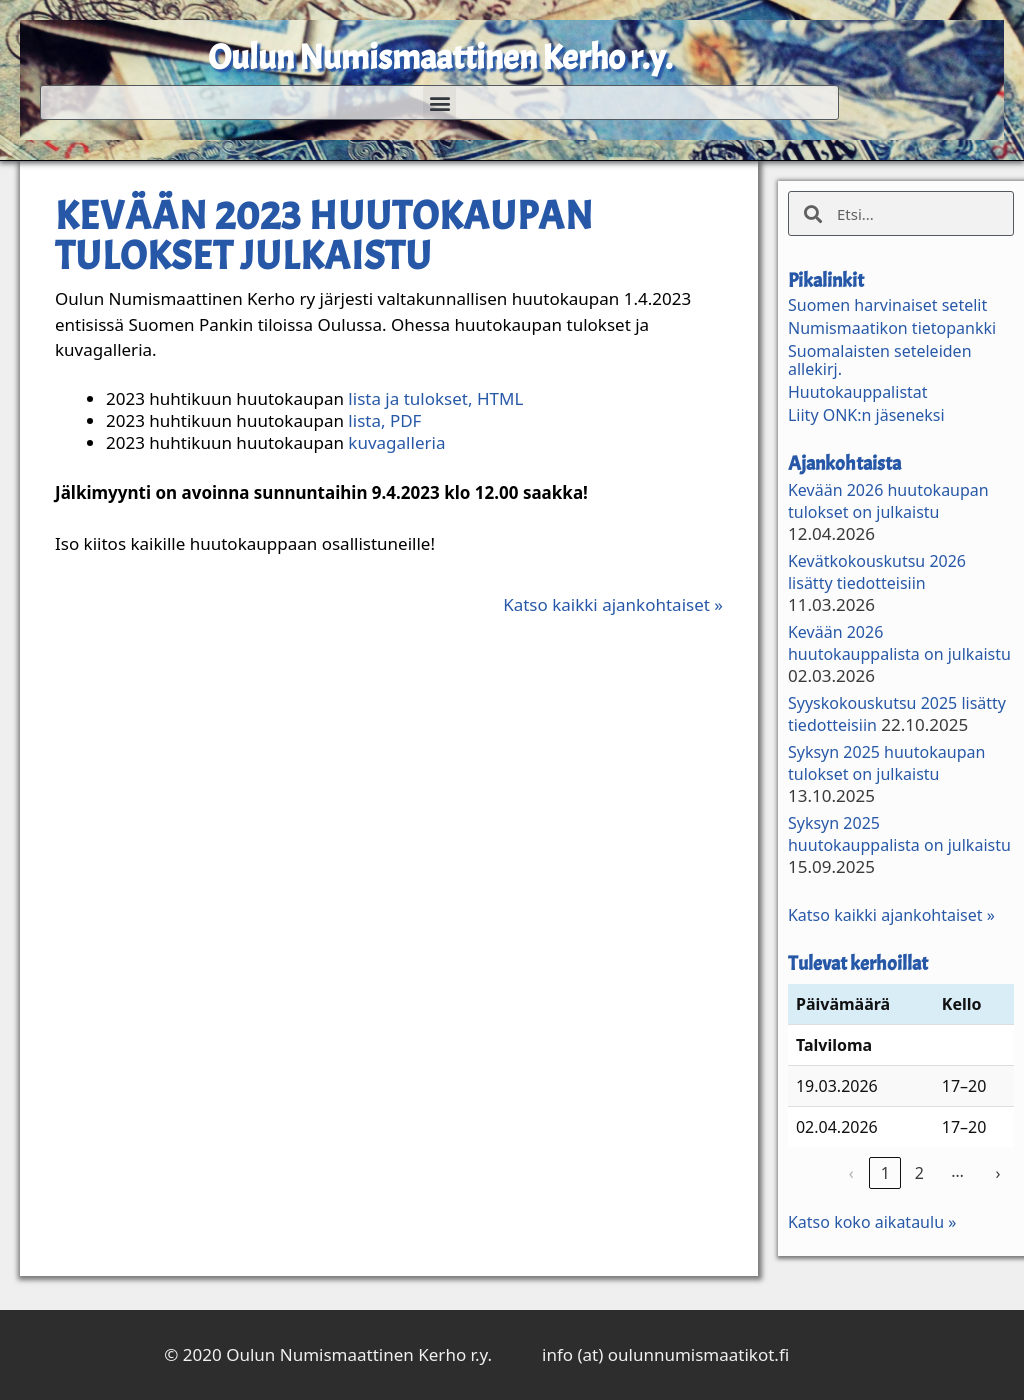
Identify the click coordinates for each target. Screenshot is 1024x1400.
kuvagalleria (396, 442)
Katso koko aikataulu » (872, 1222)
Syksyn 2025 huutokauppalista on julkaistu (899, 834)
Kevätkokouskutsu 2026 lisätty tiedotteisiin (877, 572)
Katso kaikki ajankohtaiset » (613, 604)
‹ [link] (851, 1173)
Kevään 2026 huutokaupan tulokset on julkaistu (888, 501)
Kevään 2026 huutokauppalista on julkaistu (899, 643)
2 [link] (919, 1173)
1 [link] (885, 1173)
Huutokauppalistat (858, 392)
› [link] (997, 1173)
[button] (439, 102)
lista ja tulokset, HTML (435, 398)
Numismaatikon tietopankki (892, 328)
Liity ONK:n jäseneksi (866, 415)
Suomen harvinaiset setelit (887, 305)
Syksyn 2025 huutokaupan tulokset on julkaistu (886, 763)
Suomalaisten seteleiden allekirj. (880, 360)
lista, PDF (384, 420)
